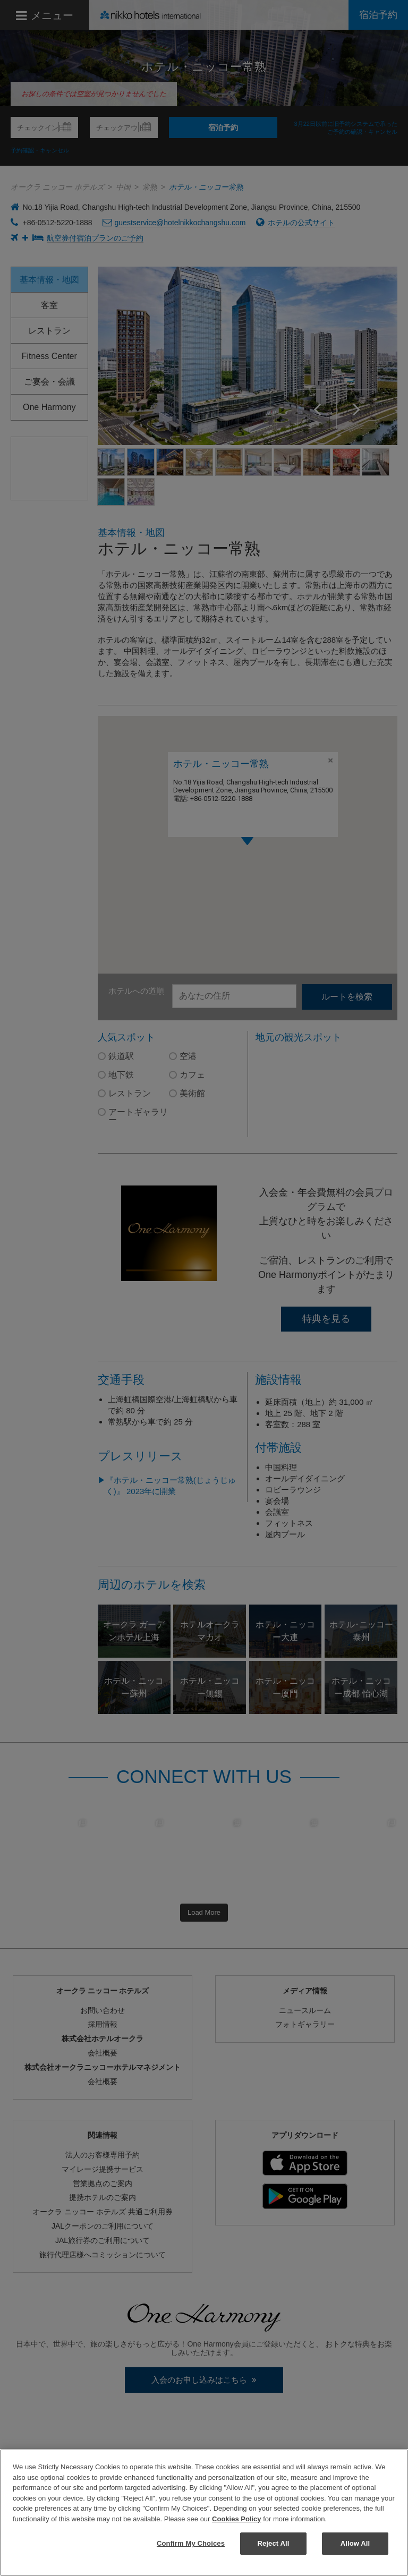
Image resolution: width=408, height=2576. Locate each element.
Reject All (273, 2543)
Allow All (355, 2543)
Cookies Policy (236, 2519)
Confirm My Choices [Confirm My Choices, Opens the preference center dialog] (191, 2543)
